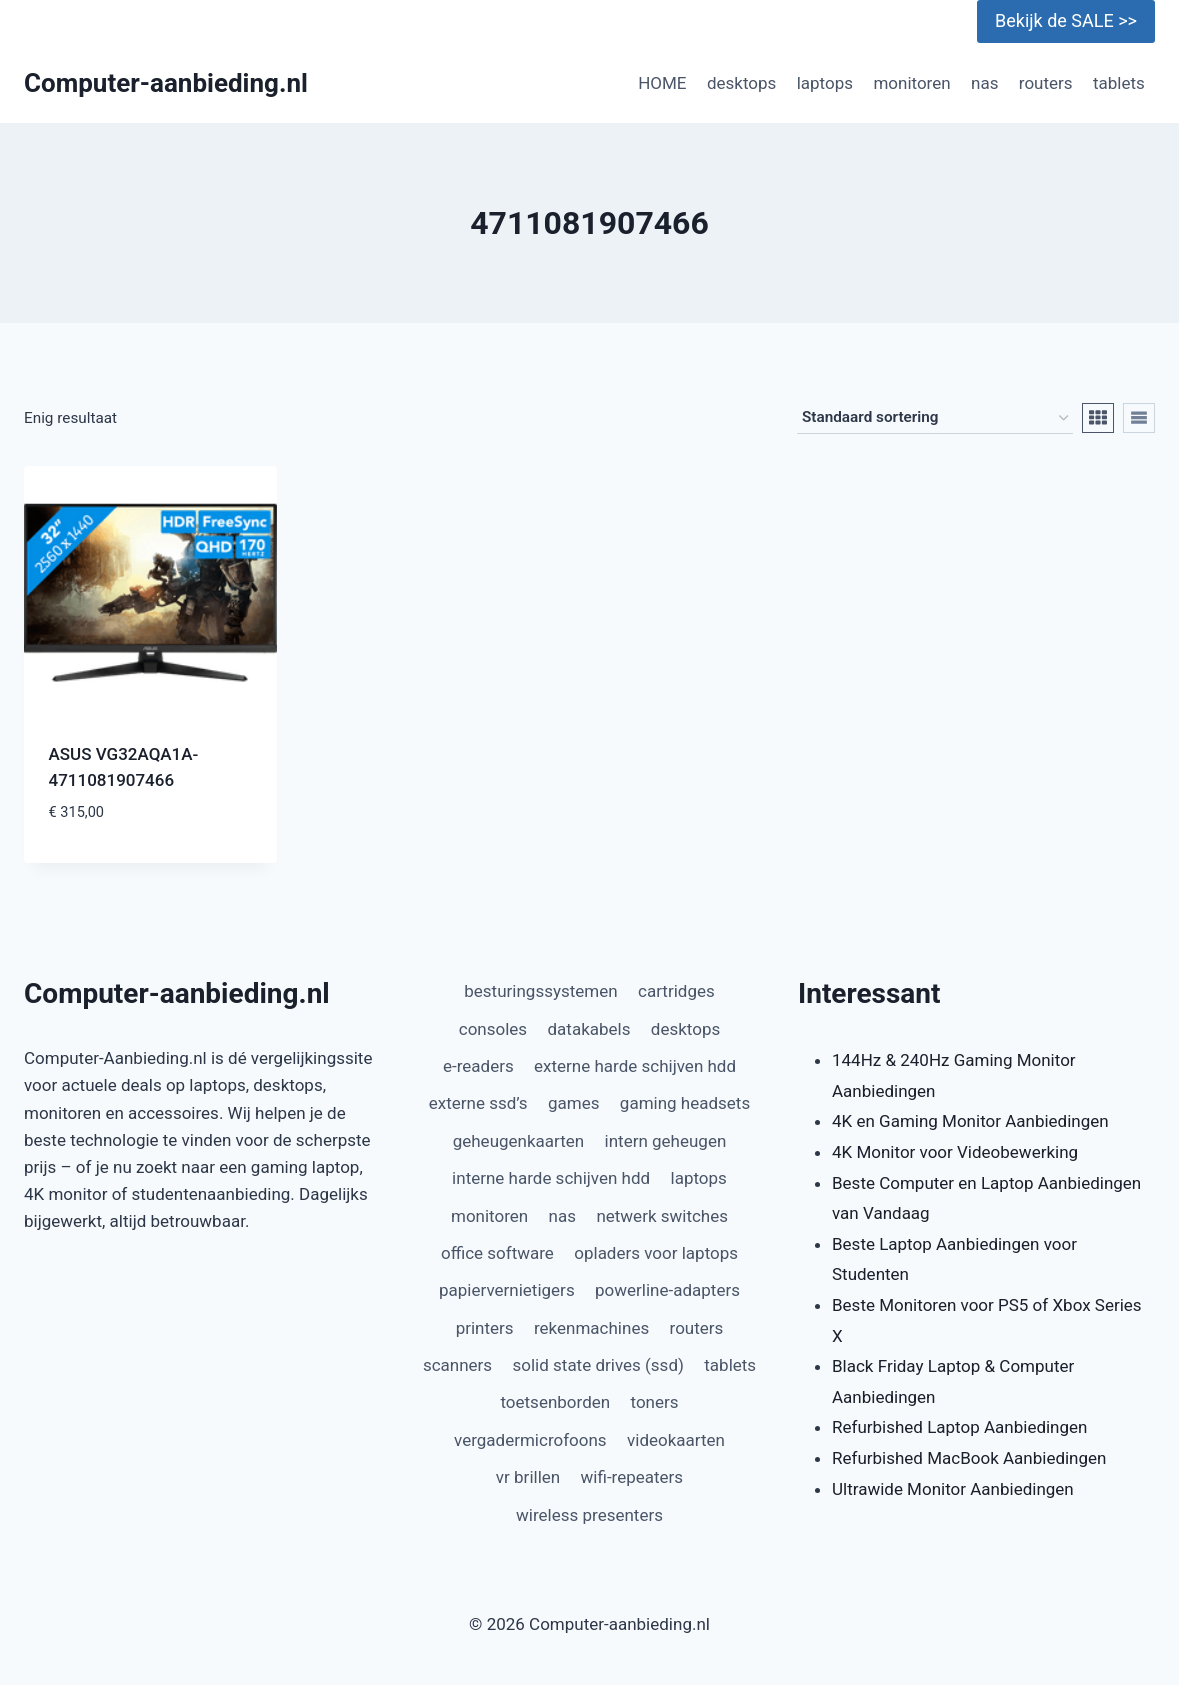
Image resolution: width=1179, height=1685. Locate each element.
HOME (662, 83)
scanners (457, 1365)
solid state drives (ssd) (598, 1365)
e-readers (478, 1066)
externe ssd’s (478, 1103)
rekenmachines (591, 1328)
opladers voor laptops (656, 1253)
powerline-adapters (667, 1290)
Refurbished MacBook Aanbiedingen (969, 1458)
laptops (825, 83)
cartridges (676, 991)
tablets (1119, 83)
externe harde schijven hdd (635, 1066)
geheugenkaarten (519, 1141)
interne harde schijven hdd (551, 1178)
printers (485, 1328)
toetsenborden (555, 1402)
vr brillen (528, 1477)
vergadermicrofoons (530, 1440)
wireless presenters (589, 1515)
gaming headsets (685, 1103)
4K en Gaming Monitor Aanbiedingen (970, 1121)
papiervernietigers (507, 1290)
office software (497, 1253)
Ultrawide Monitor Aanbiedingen (953, 1489)
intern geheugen (666, 1141)
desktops (741, 83)
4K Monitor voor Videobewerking (955, 1152)
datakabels (588, 1029)
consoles (493, 1029)
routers (1046, 83)
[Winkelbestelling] (935, 418)
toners (655, 1402)
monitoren (911, 83)
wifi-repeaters (632, 1477)
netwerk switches (662, 1216)
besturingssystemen (540, 991)
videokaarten (676, 1440)
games (574, 1103)
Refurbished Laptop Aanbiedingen (959, 1427)
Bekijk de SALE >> (1066, 20)
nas (984, 83)
